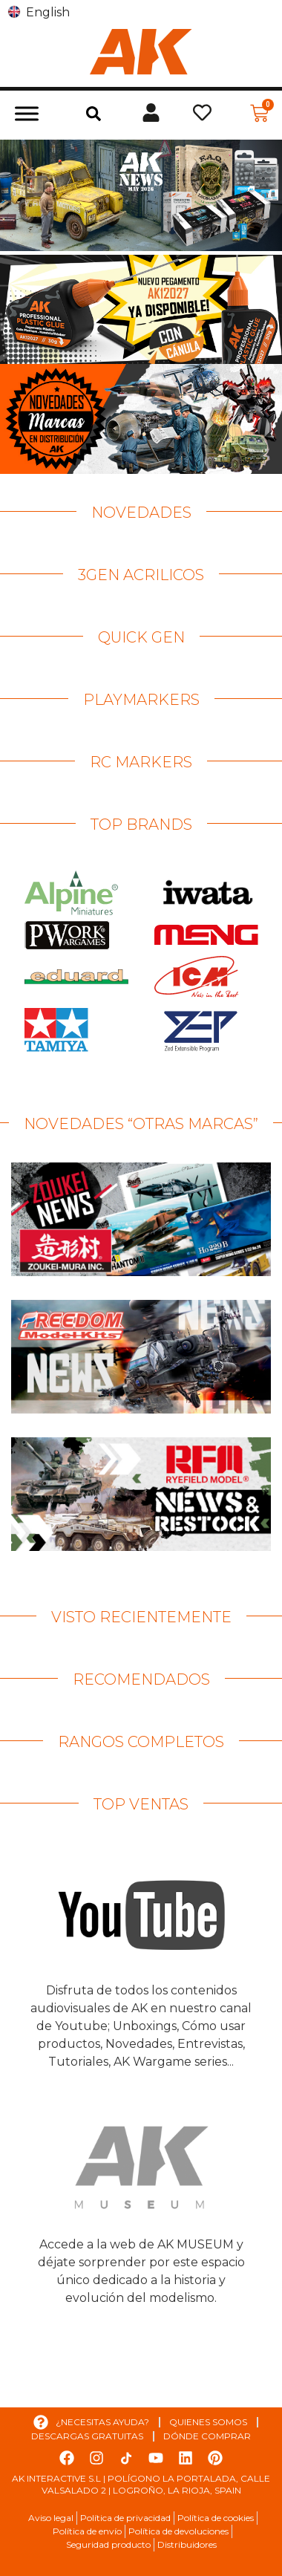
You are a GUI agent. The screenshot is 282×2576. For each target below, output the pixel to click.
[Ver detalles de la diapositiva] (141, 195)
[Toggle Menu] (27, 113)
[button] (93, 114)
